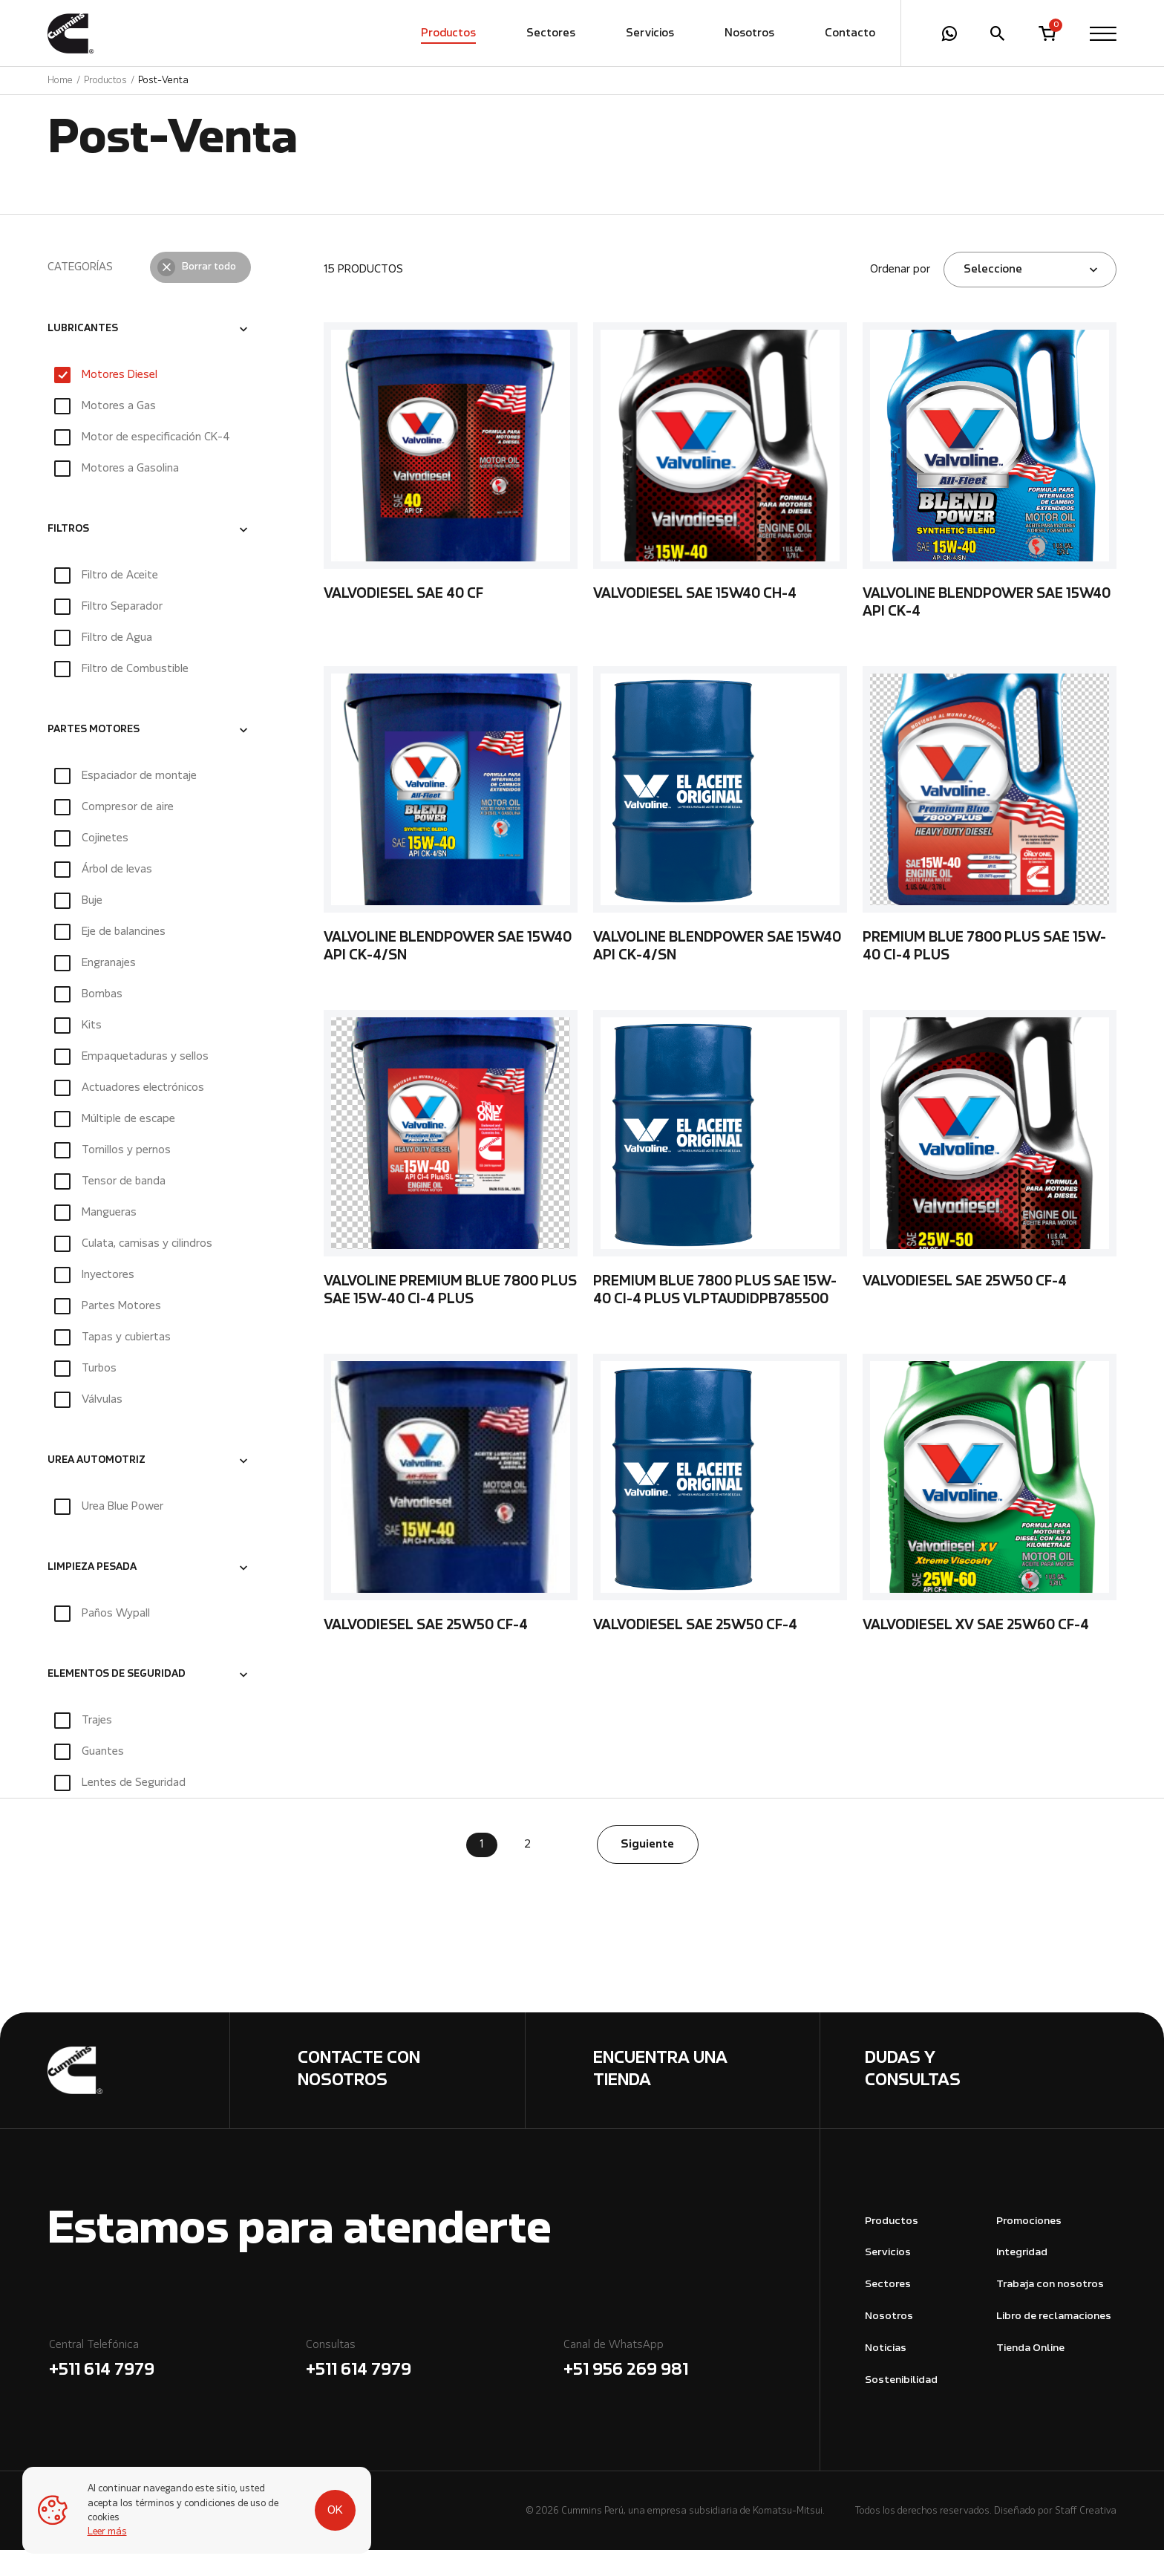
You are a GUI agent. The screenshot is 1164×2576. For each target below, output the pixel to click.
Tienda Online (1030, 2374)
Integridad (1021, 2278)
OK (335, 2511)
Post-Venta (163, 80)
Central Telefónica (176, 2387)
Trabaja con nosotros (1050, 2310)
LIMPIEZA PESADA (92, 1593)
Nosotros (749, 33)
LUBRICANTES (83, 354)
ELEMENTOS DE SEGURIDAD (117, 1700)
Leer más (107, 2532)
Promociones (1029, 2247)
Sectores (550, 33)
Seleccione (993, 295)
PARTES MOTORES (94, 755)
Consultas (433, 2387)
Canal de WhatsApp (690, 2387)
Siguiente (647, 1870)
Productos (448, 33)
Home (60, 80)
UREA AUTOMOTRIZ (97, 1486)
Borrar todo (209, 293)
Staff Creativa (1085, 2537)
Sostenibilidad (901, 2406)
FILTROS (68, 555)
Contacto (850, 33)
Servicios (650, 33)
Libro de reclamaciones (1053, 2342)
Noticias (885, 2374)
